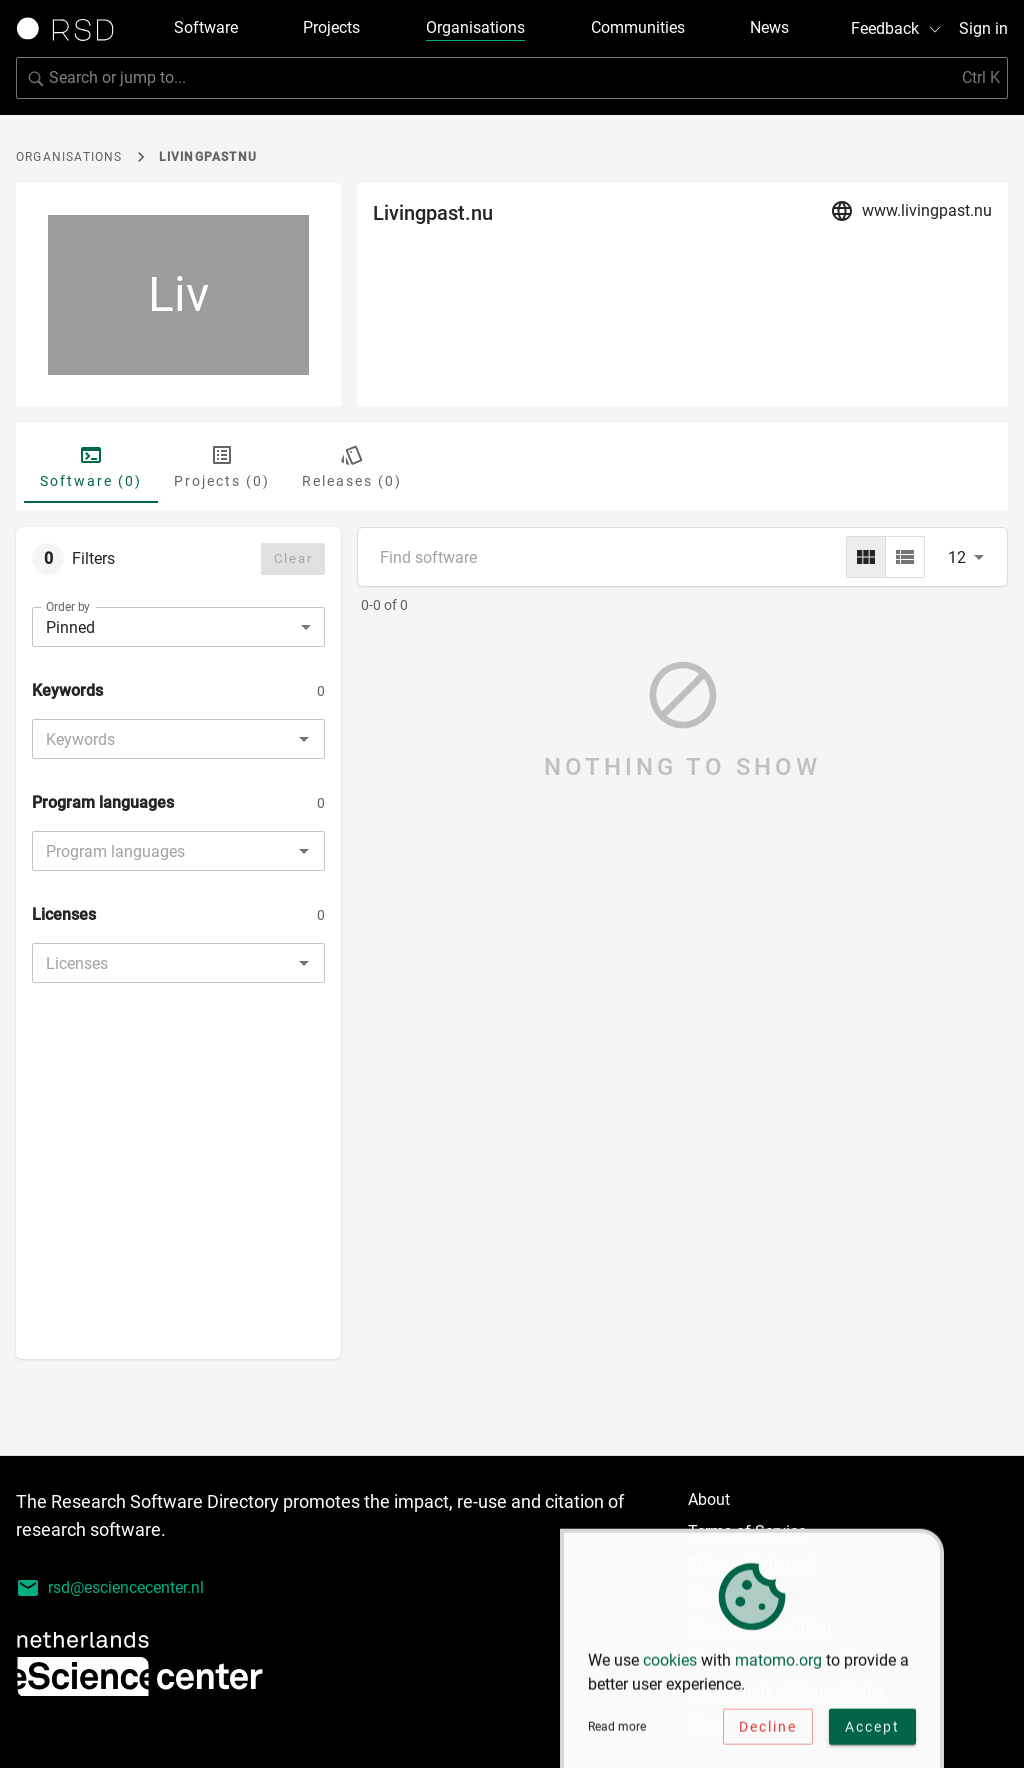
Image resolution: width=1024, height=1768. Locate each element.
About (709, 1499)
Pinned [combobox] (70, 627)
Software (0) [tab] (91, 466)
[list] (905, 557)
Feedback (897, 28)
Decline (768, 1737)
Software (206, 27)
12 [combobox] (957, 557)
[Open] (304, 739)
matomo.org (778, 1670)
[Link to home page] (72, 29)
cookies (670, 1670)
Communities (638, 27)
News (769, 27)
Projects (331, 27)
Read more (617, 1738)
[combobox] (162, 739)
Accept (872, 1737)
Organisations (475, 27)
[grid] (866, 557)
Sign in (983, 28)
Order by (68, 607)
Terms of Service (747, 1531)
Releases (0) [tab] (352, 466)
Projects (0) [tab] (222, 466)
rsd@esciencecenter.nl (110, 1588)
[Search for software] (512, 78)
